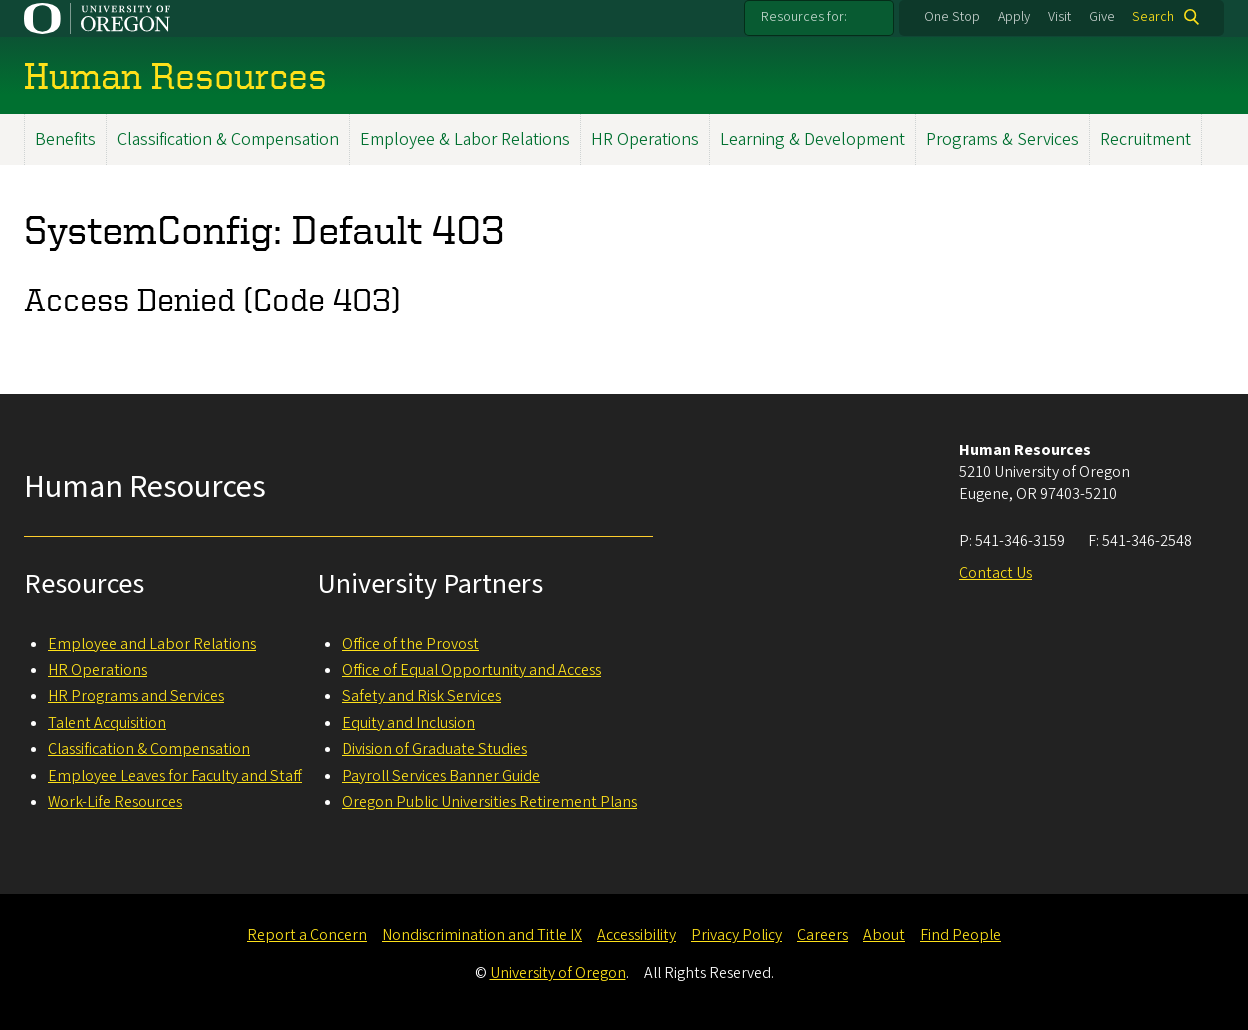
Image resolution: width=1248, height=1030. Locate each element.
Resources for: (804, 17)
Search (1153, 17)
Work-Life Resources (115, 802)
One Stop (952, 17)
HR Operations (645, 139)
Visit (1059, 17)
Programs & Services (1002, 139)
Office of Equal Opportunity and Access (471, 670)
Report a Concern (307, 935)
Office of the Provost (410, 644)
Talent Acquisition (107, 723)
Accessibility (636, 935)
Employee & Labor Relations (465, 139)
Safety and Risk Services (421, 696)
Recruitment (1145, 139)
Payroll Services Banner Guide (441, 776)
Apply (1014, 17)
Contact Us (995, 573)
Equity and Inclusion (408, 723)
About (884, 935)
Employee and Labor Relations (152, 644)
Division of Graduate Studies (434, 749)
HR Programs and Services (136, 696)
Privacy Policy (736, 935)
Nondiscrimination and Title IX (482, 935)
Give (1102, 17)
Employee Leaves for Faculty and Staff (175, 776)
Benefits (65, 139)
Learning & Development (812, 139)
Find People (960, 935)
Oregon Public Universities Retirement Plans (489, 802)
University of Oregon (558, 973)
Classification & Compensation (228, 139)
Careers (822, 935)
